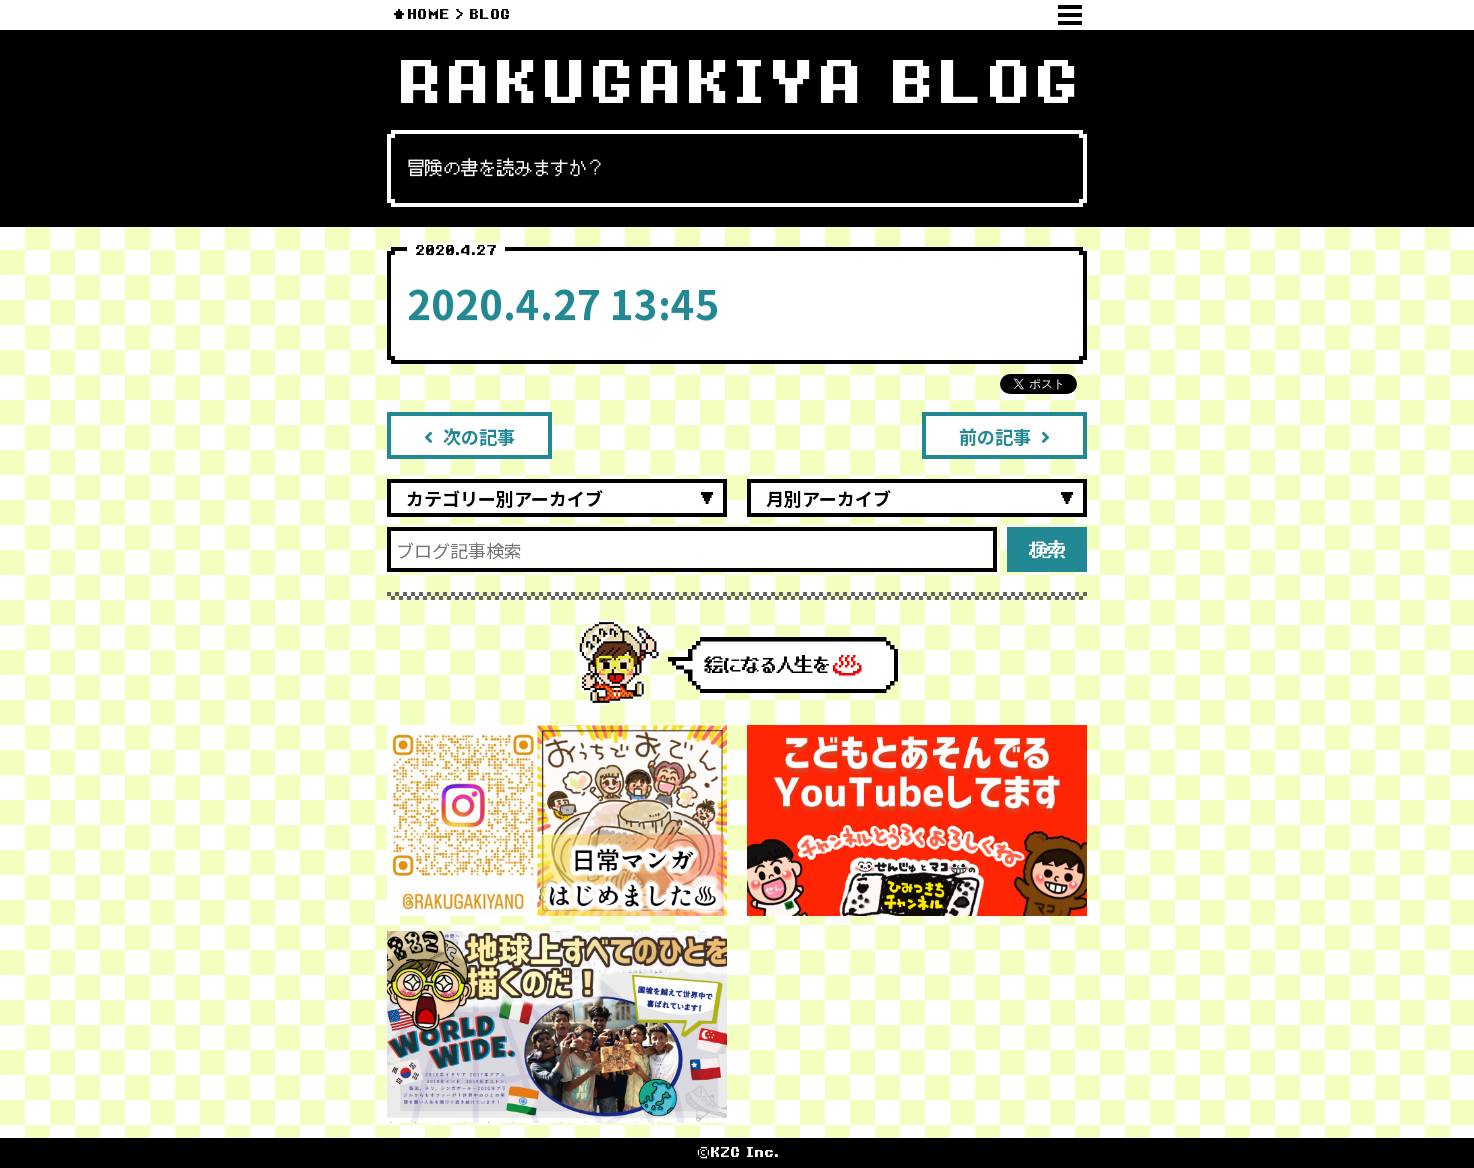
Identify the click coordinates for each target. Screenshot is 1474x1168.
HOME (428, 14)
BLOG (489, 14)
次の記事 (469, 436)
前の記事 (1004, 436)
